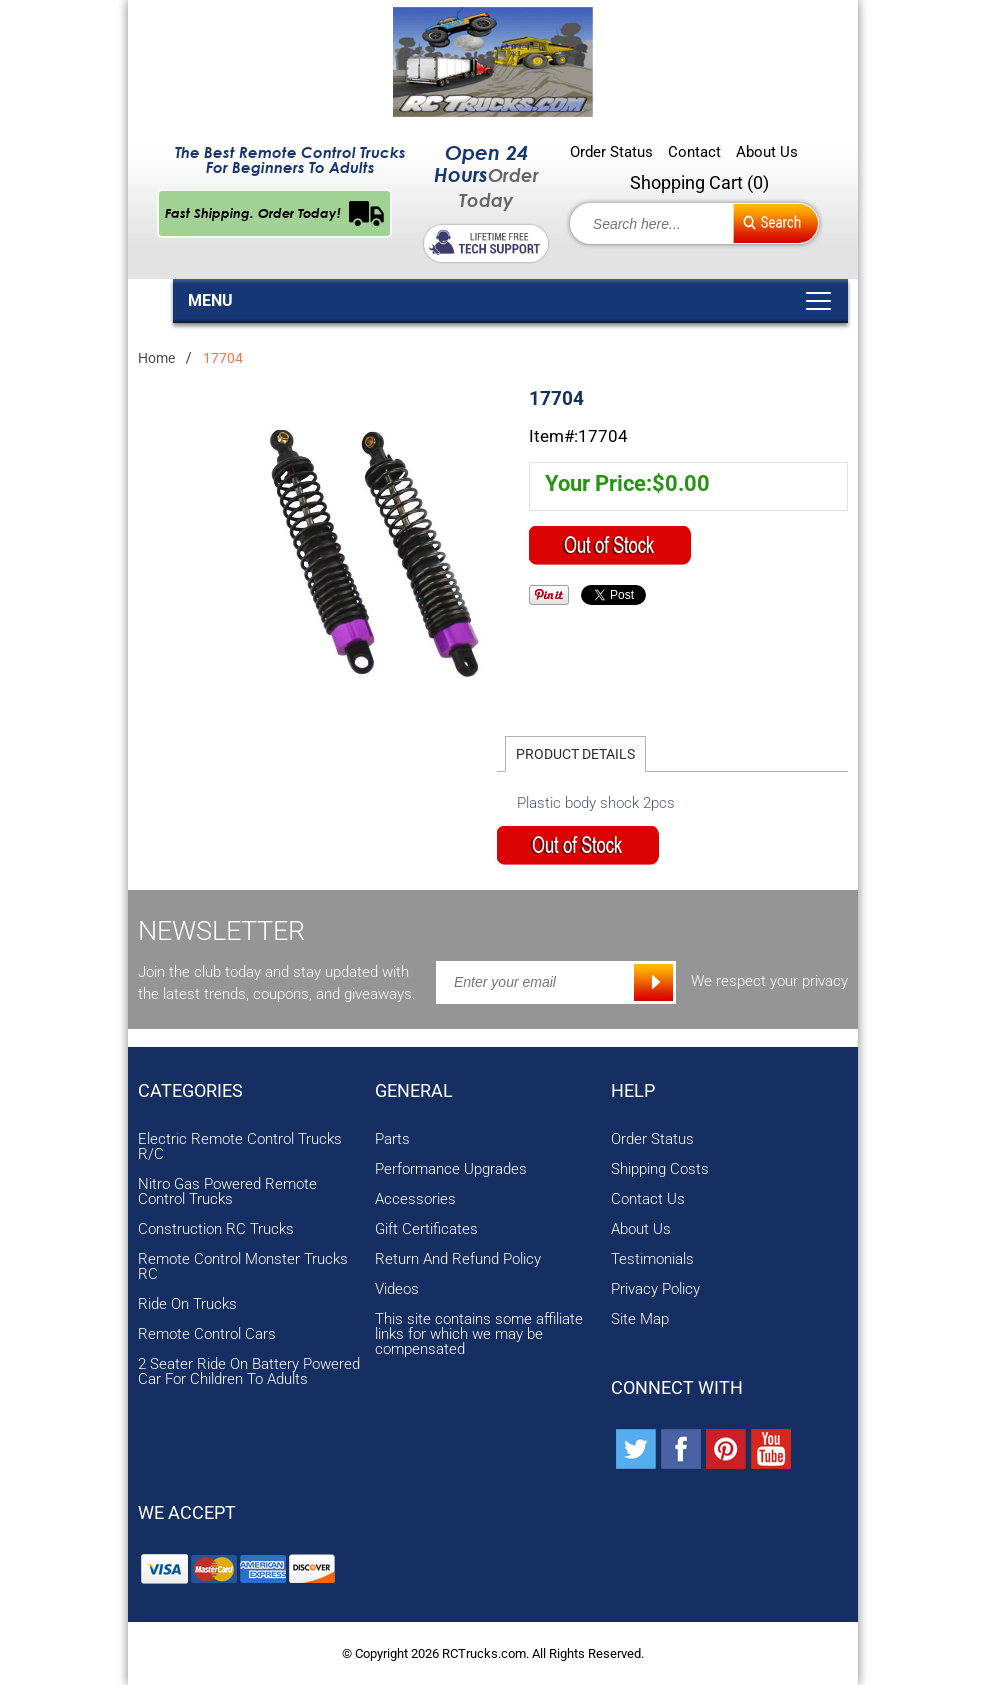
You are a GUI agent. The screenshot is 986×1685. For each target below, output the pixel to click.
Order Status (611, 152)
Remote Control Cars (207, 1334)
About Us (767, 152)
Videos (397, 1289)
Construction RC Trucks (216, 1229)
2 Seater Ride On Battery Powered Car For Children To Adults (249, 1372)
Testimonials (652, 1259)
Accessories (415, 1199)
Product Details (575, 754)
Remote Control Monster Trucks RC (243, 1267)
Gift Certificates (426, 1229)
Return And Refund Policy (458, 1259)
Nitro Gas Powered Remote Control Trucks (227, 1192)
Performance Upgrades (451, 1169)
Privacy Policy (655, 1289)
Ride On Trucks (187, 1304)
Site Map (640, 1319)
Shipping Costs (660, 1169)
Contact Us (648, 1199)
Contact (694, 152)
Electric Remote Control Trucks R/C (240, 1147)
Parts (392, 1139)
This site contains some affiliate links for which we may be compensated (479, 1334)
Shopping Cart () (699, 182)
